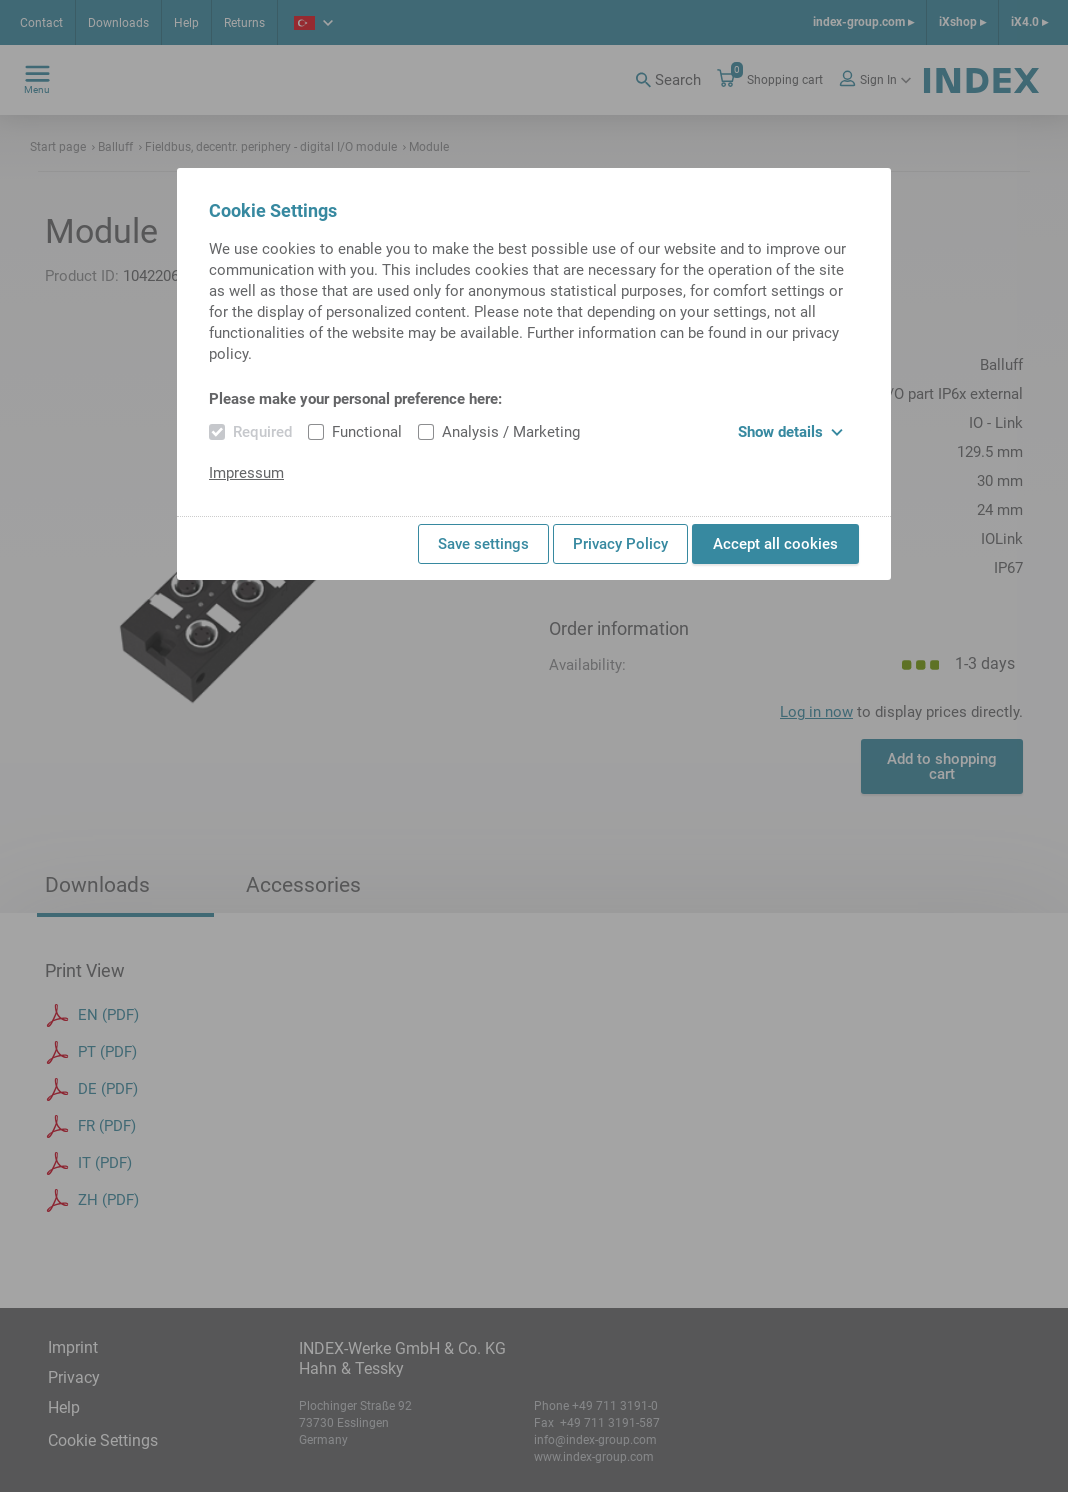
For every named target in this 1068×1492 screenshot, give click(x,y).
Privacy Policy (620, 544)
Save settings (483, 544)
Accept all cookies (775, 544)
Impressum (246, 473)
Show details (790, 432)
